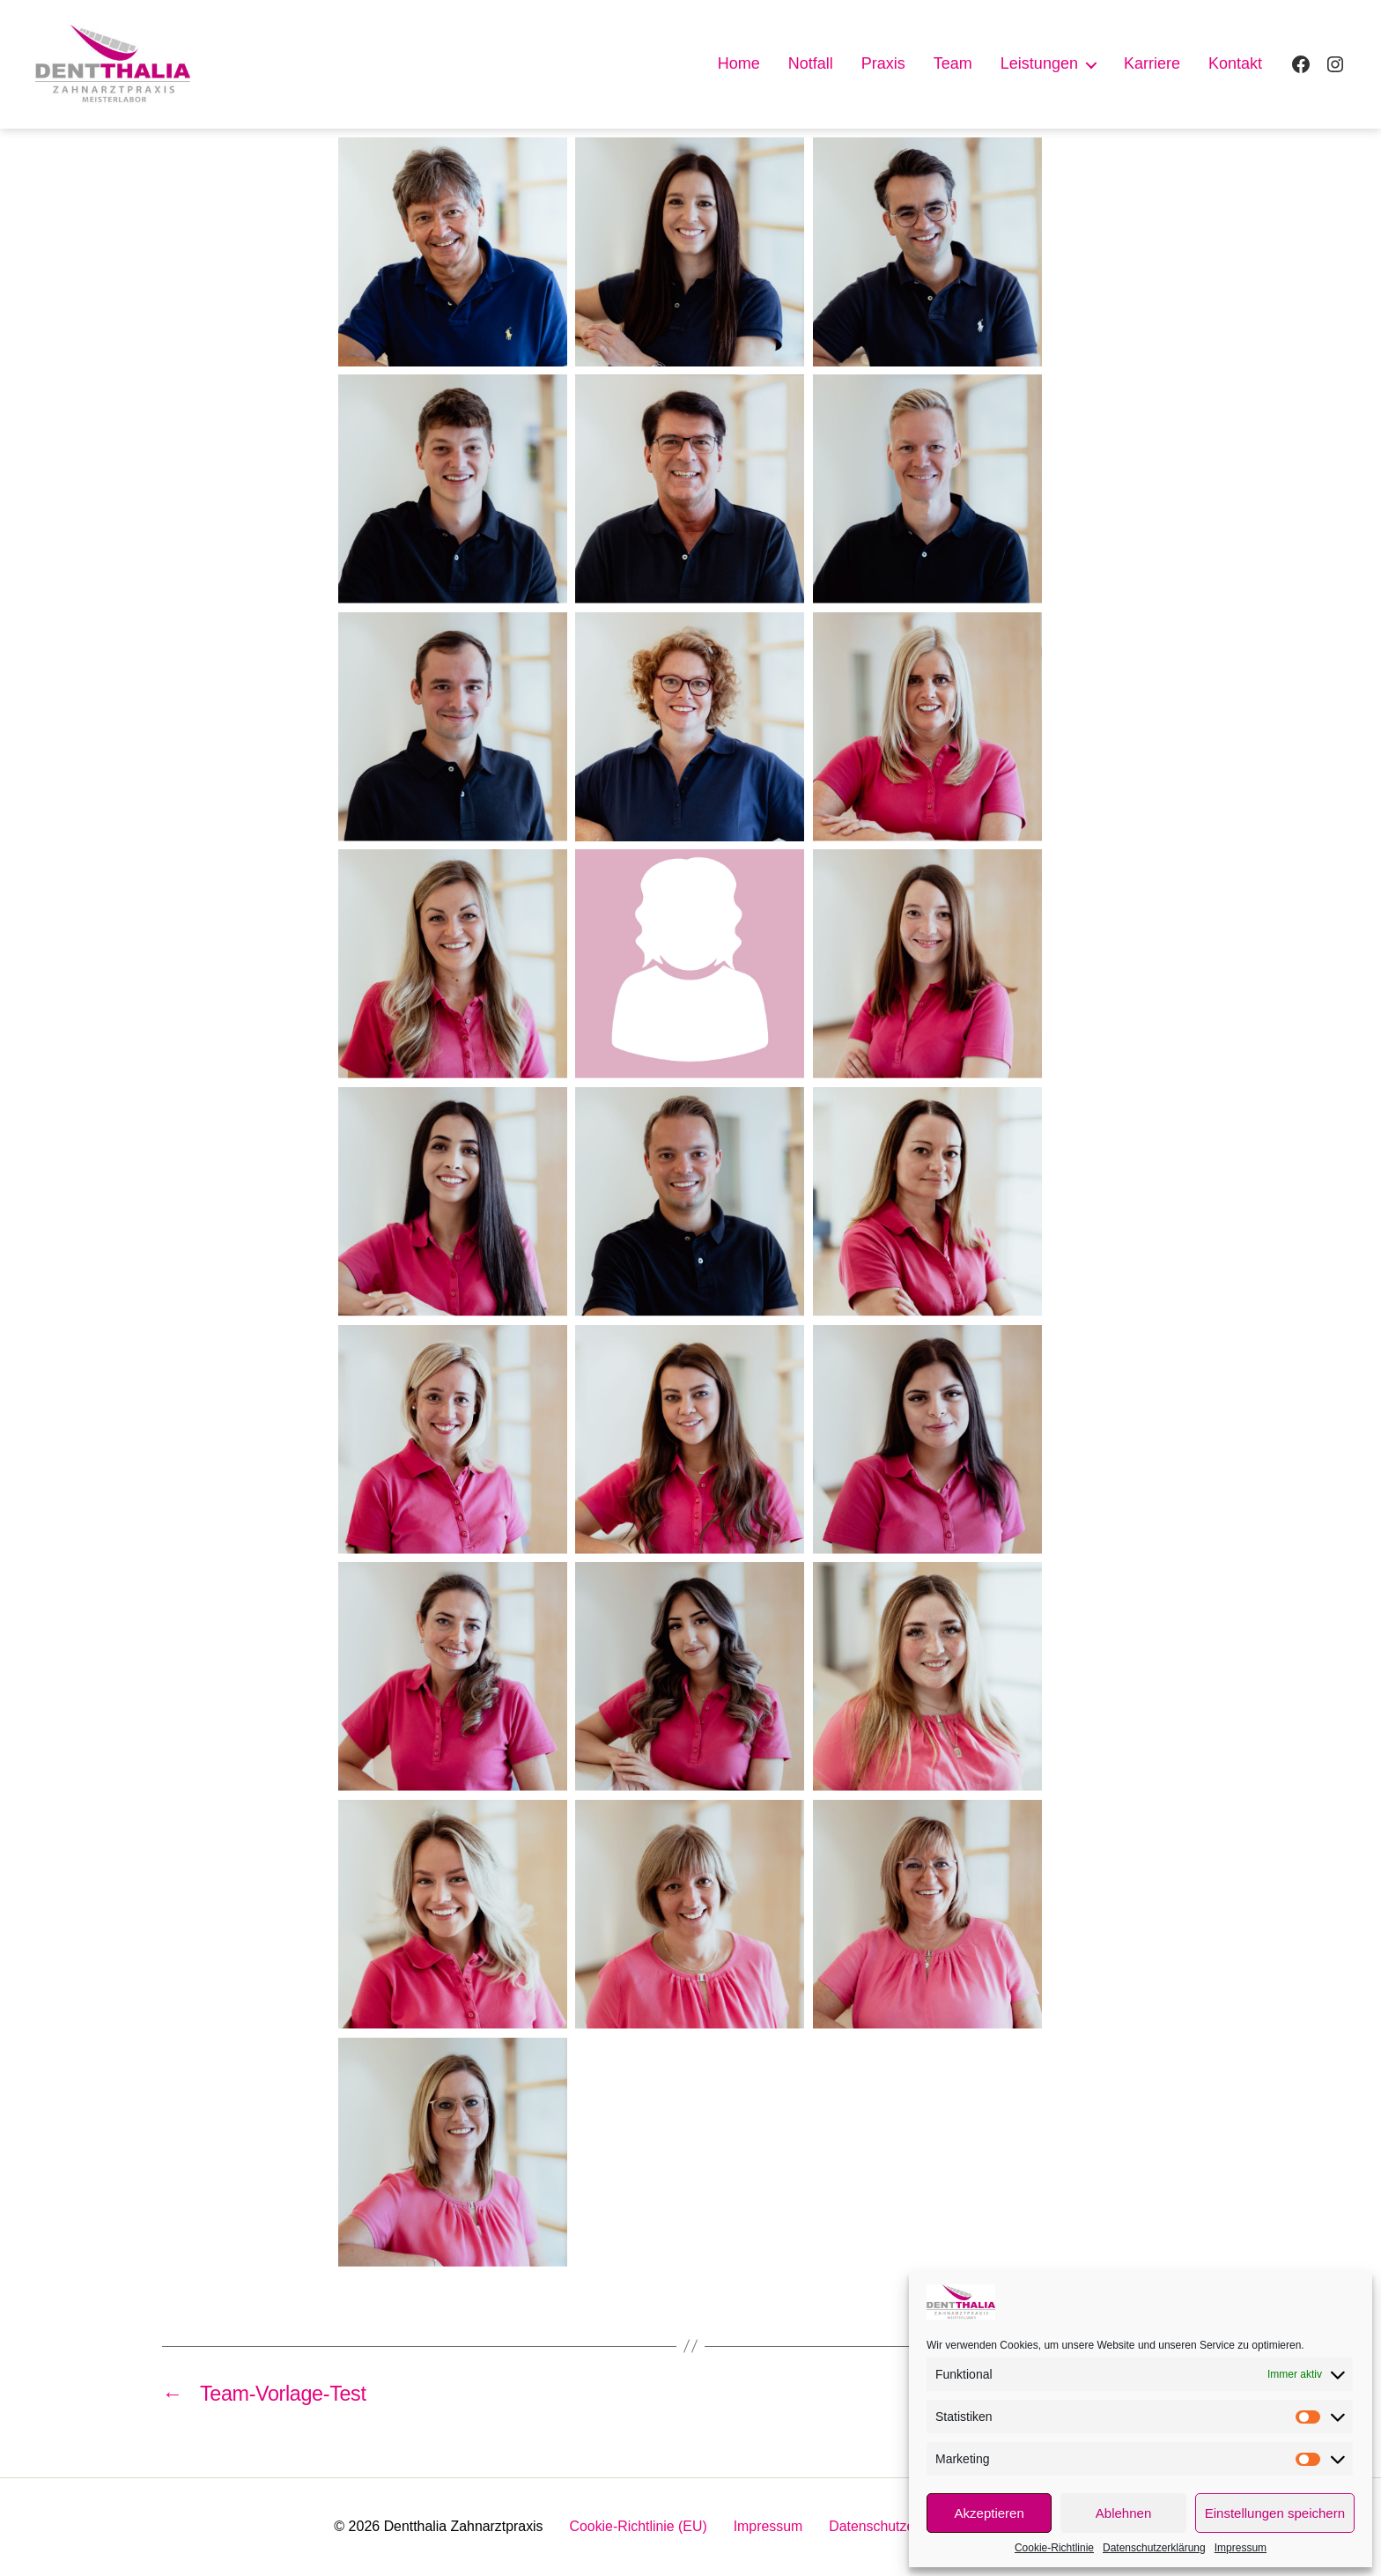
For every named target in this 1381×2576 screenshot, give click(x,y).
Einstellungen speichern (1275, 2513)
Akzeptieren (989, 2513)
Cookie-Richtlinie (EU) (638, 2527)
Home (739, 63)
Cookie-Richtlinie (1054, 2548)
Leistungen (1039, 63)
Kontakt (1235, 63)
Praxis (883, 63)
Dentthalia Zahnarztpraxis (461, 2527)
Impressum (1241, 2548)
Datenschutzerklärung (1154, 2548)
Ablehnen (1123, 2513)
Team (953, 63)
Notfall (810, 63)
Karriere (1152, 63)
